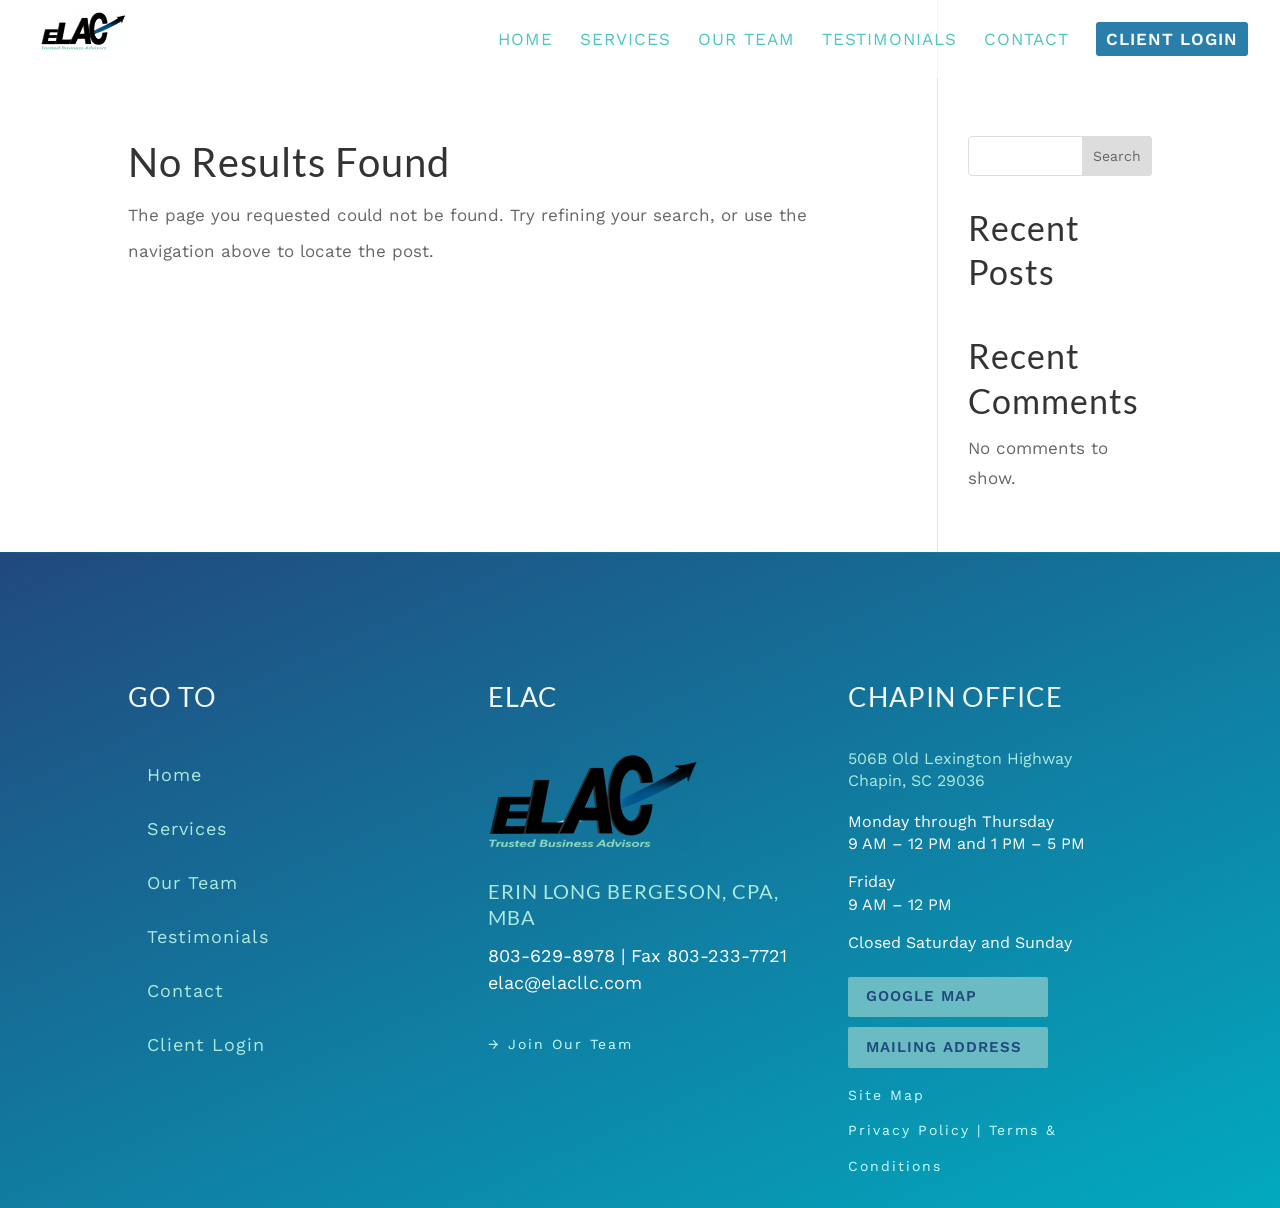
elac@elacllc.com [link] (596, 977)
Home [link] (174, 774)
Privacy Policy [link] (946, 1130)
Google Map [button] (921, 996)
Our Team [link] (192, 882)
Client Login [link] (206, 1044)
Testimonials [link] (208, 936)
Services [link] (187, 828)
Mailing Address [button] (944, 1047)
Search (1117, 156)
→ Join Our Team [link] (593, 1043)
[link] (107, 37)
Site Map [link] (933, 1109)
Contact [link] (185, 990)
